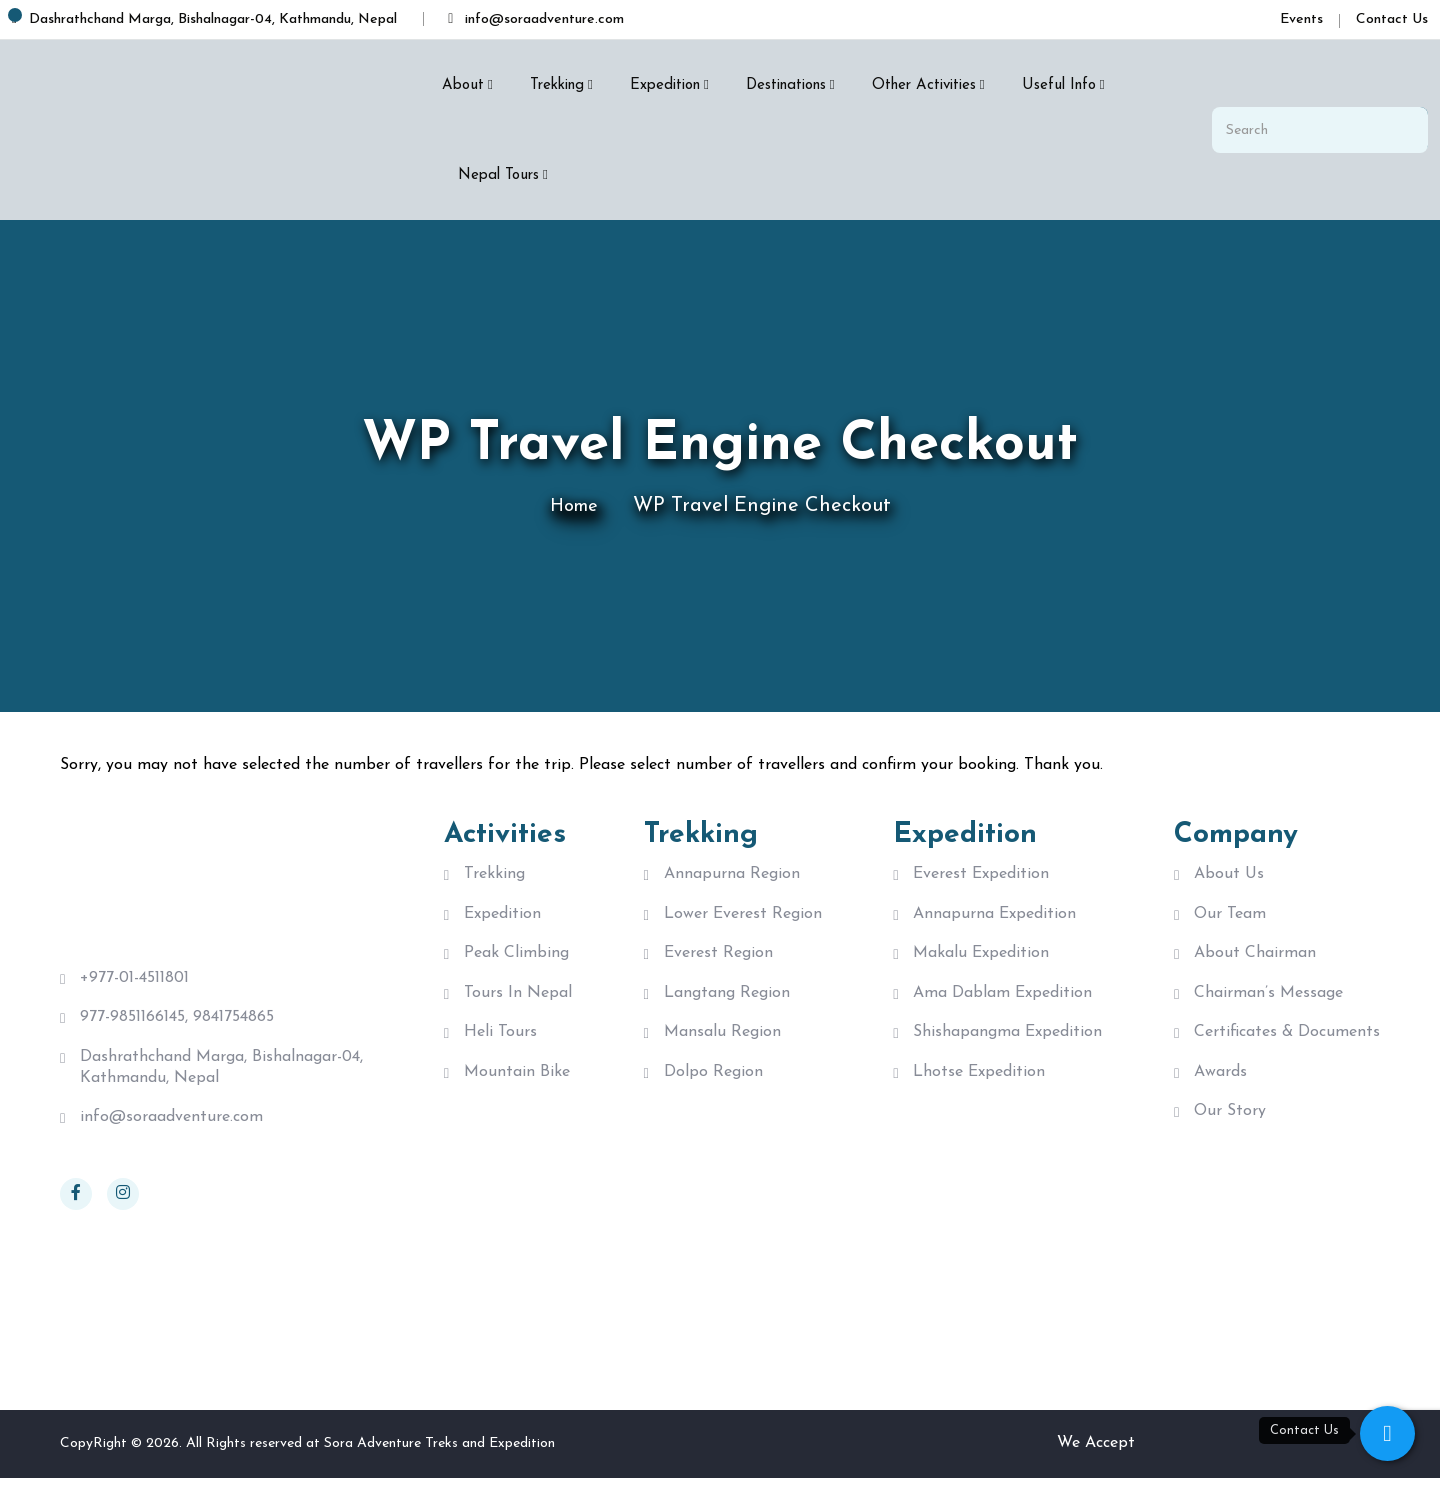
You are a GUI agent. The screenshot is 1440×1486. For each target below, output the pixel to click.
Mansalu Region (722, 1042)
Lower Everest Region (743, 916)
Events (1301, 19)
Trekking (557, 85)
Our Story (1230, 1126)
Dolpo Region (713, 1084)
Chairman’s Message (1268, 1000)
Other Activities (924, 85)
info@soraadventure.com (171, 1125)
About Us (1229, 874)
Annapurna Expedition (994, 916)
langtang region (727, 1000)
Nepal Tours (498, 175)
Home (573, 506)
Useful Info (1059, 85)
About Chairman (1255, 958)
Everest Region (718, 958)
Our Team (1230, 916)
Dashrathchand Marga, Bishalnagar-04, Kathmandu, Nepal (221, 1072)
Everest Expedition (981, 874)
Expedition (665, 85)
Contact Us (1392, 19)
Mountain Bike (517, 1084)
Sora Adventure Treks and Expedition (439, 1450)
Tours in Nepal (518, 1000)
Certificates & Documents (1287, 1042)
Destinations (786, 85)
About (463, 85)
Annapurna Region (732, 874)
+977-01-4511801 (134, 978)
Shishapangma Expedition (1007, 1042)
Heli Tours (500, 1042)
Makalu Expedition (981, 958)
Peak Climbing (516, 958)
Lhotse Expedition (979, 1084)
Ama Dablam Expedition (1002, 1000)
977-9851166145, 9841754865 (177, 1020)
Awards (1220, 1084)
